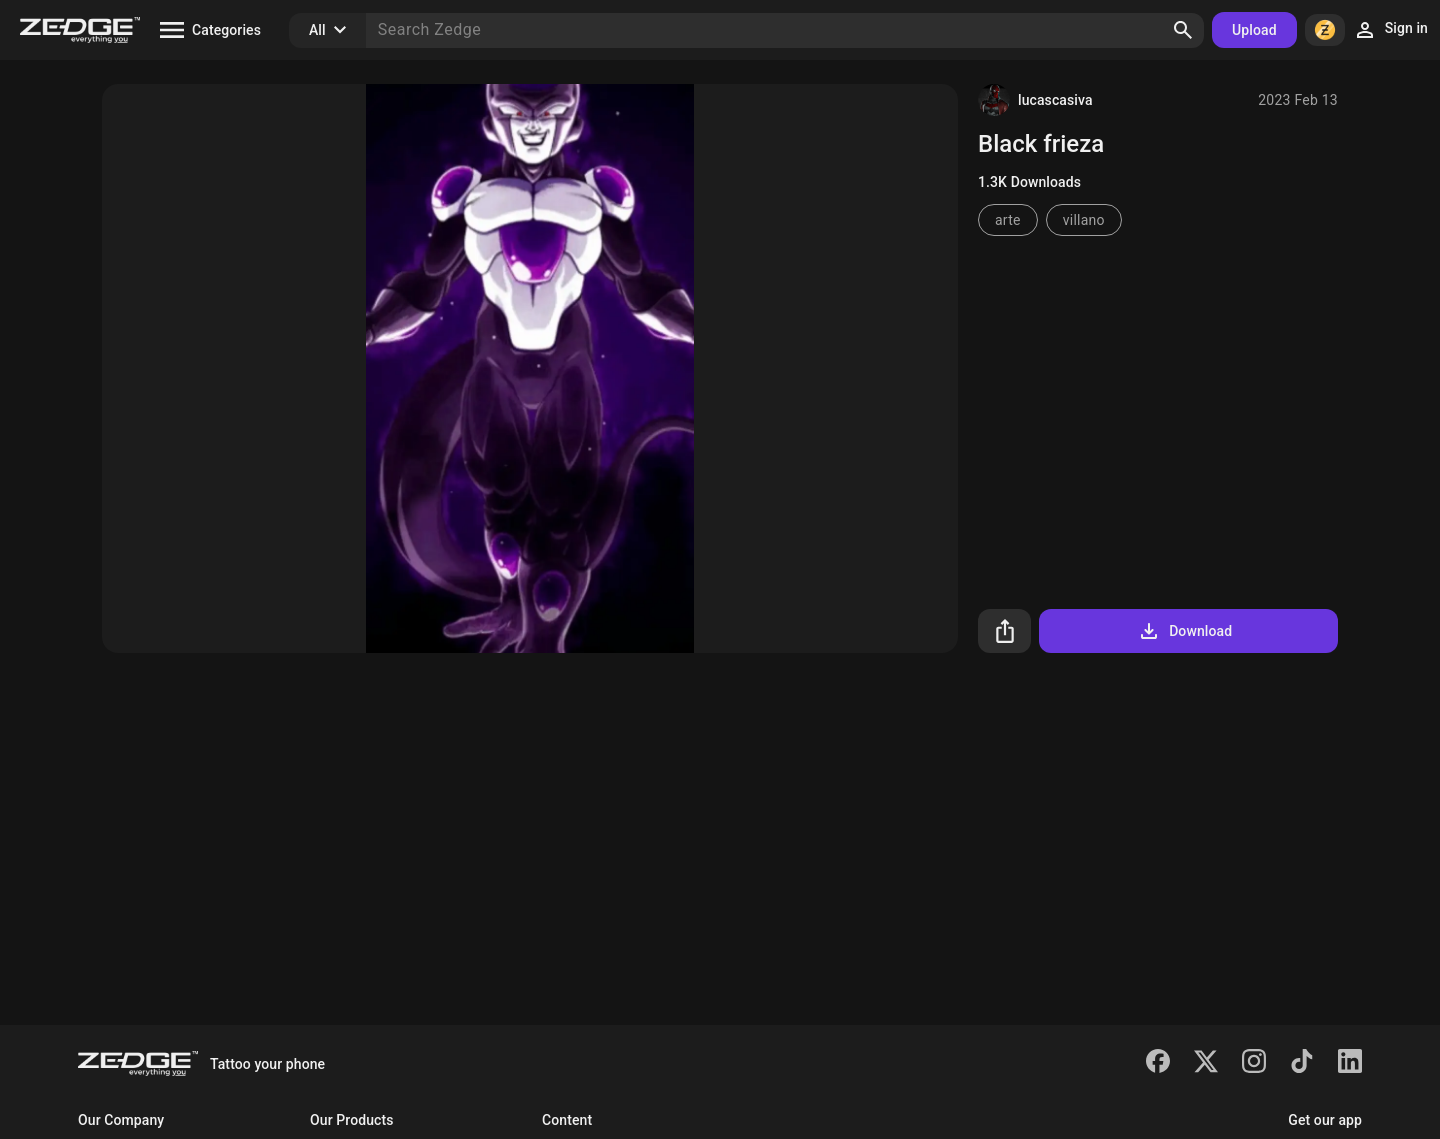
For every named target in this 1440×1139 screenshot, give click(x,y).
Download (1184, 631)
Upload (1254, 30)
